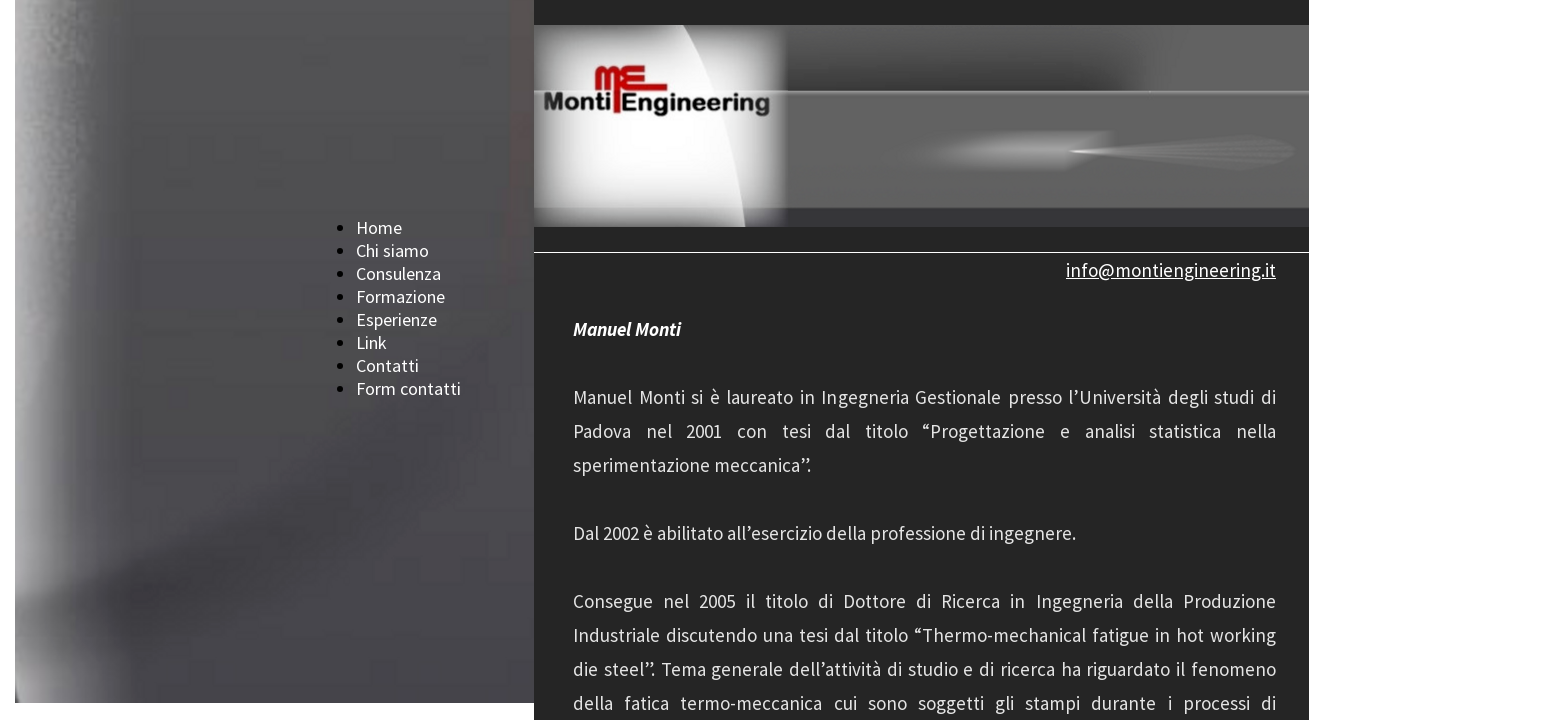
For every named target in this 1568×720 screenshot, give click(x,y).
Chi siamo (392, 250)
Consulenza (398, 273)
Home (379, 227)
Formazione (400, 296)
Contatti (387, 365)
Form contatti (408, 388)
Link (371, 342)
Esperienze (396, 319)
